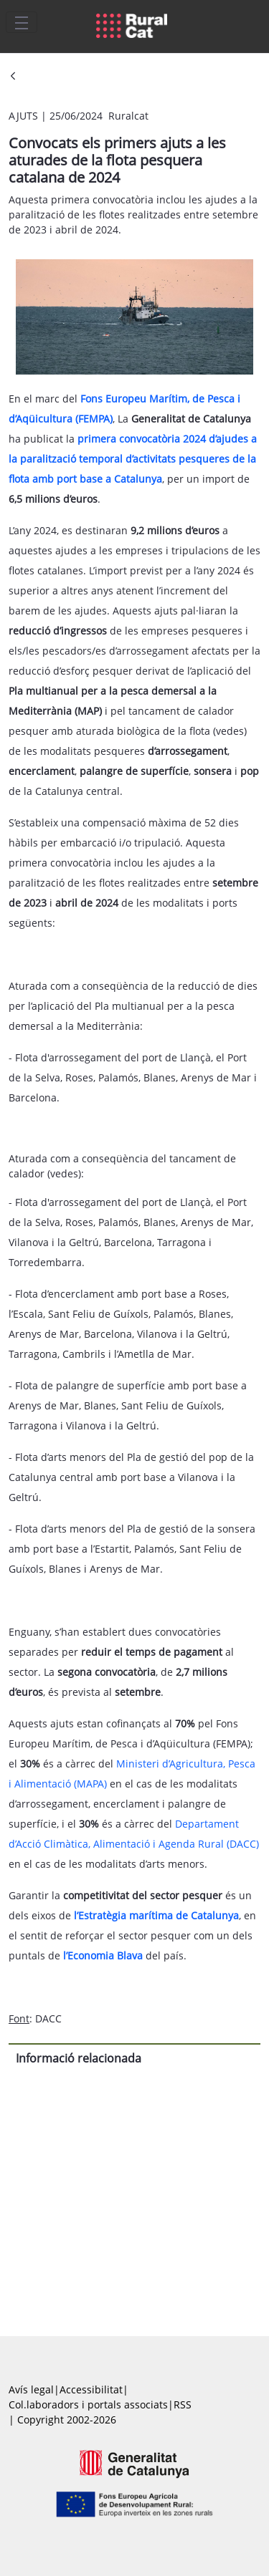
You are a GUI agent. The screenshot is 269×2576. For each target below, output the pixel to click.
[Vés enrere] (13, 77)
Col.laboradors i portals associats (88, 2404)
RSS (183, 2404)
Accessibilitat (91, 2389)
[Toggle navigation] (21, 22)
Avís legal (31, 2389)
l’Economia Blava (103, 1955)
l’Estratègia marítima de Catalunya (156, 1915)
